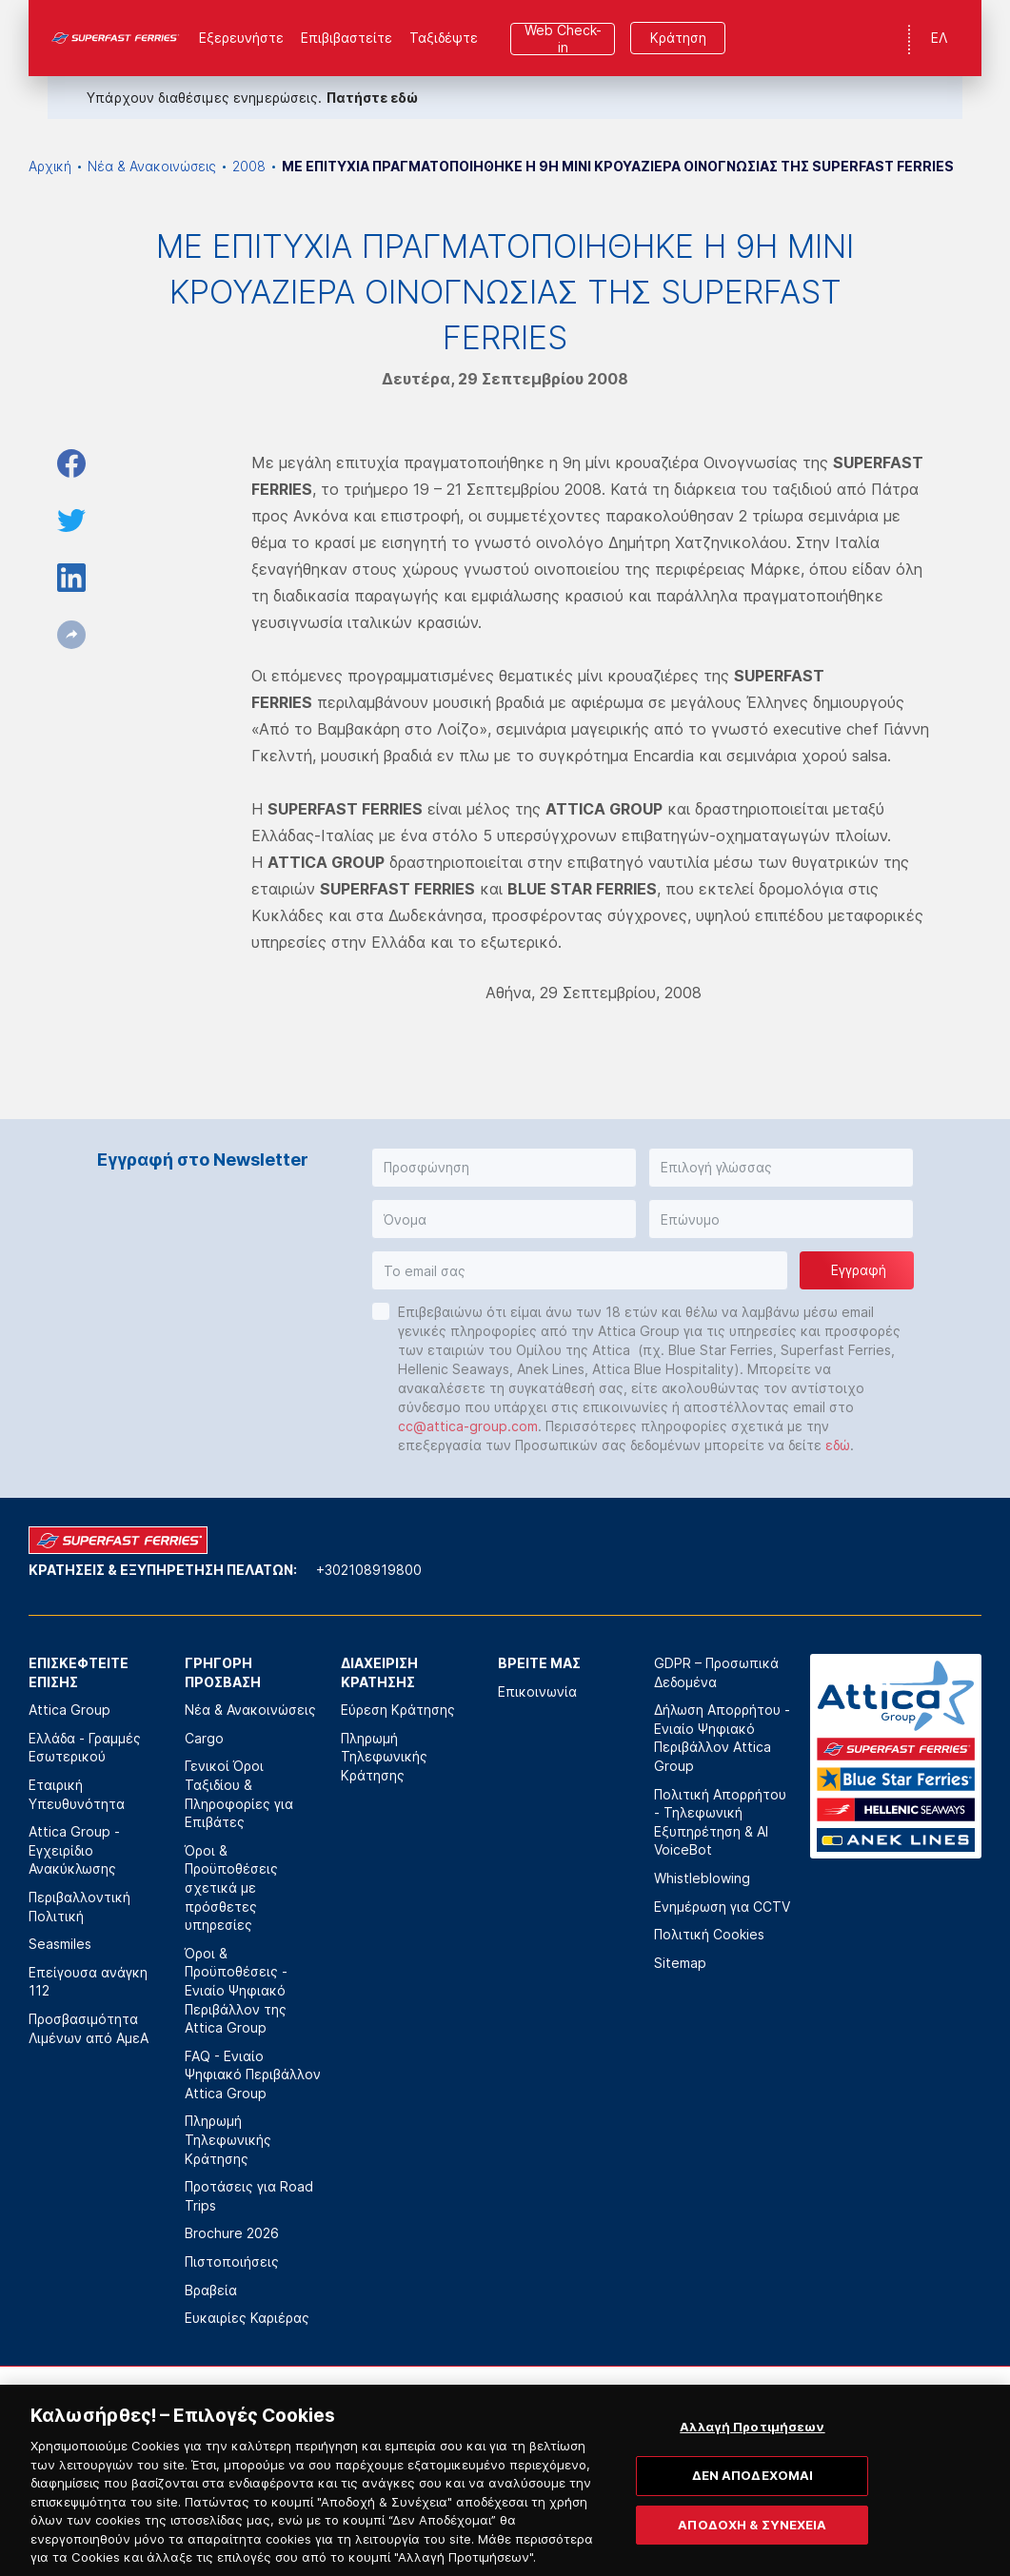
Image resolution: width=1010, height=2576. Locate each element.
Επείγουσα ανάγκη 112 (88, 1981)
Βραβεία (211, 2290)
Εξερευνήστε (241, 37)
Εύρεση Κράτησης (398, 1709)
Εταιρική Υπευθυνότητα (77, 1794)
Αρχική (50, 166)
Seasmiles (60, 1944)
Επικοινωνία (537, 1691)
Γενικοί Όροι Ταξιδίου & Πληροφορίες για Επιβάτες (239, 1794)
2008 (249, 166)
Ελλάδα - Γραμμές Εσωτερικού (85, 1747)
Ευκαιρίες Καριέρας (247, 2318)
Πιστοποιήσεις (232, 2261)
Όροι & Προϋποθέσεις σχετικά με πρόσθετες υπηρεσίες (231, 1887)
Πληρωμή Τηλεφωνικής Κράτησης (228, 2139)
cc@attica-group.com (468, 1426)
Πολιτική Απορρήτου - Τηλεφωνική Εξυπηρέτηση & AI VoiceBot (720, 1822)
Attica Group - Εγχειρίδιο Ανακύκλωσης (74, 1850)
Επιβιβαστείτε (346, 37)
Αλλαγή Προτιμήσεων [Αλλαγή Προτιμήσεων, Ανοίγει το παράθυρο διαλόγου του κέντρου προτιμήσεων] (752, 2454)
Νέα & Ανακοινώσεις (152, 166)
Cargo (204, 1738)
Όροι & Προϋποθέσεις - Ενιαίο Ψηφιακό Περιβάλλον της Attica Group (236, 1990)
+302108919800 (369, 1570)
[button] (504, 1168)
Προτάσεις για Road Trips (249, 2195)
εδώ (837, 1445)
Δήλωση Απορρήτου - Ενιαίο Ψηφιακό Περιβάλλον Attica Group (722, 1737)
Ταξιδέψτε (443, 37)
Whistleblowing (702, 1878)
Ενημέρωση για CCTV (722, 1906)
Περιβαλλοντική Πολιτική (79, 1906)
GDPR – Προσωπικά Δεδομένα (716, 1672)
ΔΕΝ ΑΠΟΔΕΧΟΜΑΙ (753, 2502)
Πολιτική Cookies (709, 1934)
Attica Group (69, 1709)
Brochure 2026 (232, 2233)
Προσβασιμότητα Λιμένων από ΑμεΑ (89, 2028)
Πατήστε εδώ (372, 97)
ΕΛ (939, 37)
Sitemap (680, 1963)
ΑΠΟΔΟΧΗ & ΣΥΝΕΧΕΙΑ (752, 2551)
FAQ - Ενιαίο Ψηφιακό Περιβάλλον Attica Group (253, 2074)
